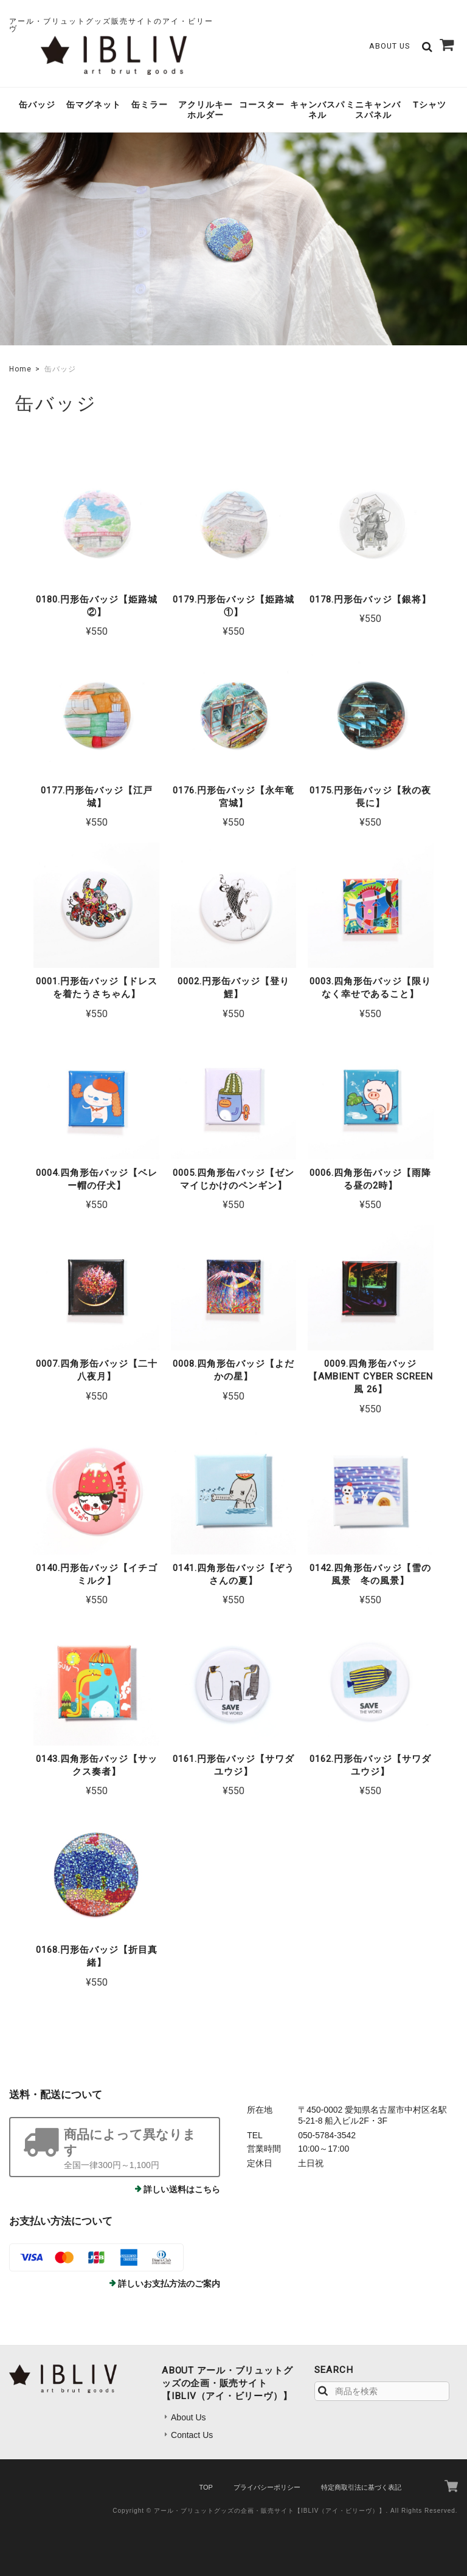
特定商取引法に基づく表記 (361, 2487)
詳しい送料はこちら (182, 2189)
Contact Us (192, 2435)
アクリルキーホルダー (205, 110)
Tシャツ (429, 104)
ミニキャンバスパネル (373, 110)
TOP (205, 2487)
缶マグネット (93, 104)
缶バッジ (37, 104)
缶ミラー (149, 104)
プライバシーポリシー (267, 2487)
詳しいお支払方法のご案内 (169, 2283)
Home (20, 369)
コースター (262, 104)
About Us (389, 45)
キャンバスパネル (317, 110)
